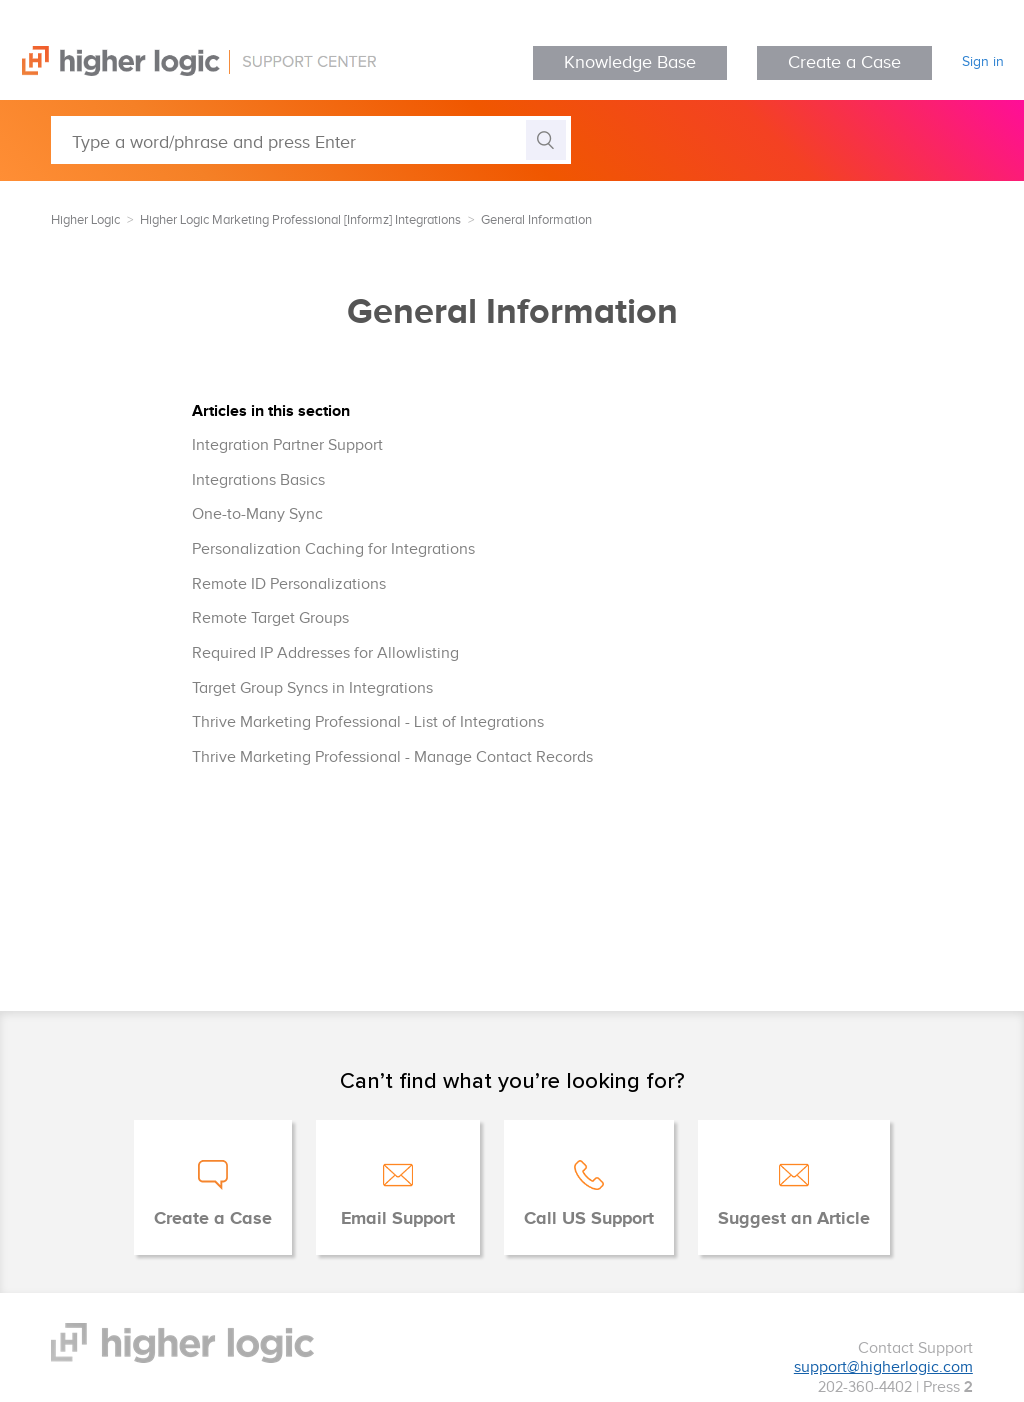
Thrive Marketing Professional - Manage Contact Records (392, 757)
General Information (536, 220)
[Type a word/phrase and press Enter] (311, 140)
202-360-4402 (865, 1387)
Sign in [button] (983, 62)
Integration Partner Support (287, 445)
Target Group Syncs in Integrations (312, 688)
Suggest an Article (794, 1219)
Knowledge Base (630, 62)
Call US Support (589, 1219)
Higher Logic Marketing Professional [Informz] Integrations (300, 220)
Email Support (398, 1219)
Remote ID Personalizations (289, 584)
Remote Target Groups (270, 618)
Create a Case (844, 62)
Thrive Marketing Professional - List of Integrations (368, 722)
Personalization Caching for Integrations (333, 549)
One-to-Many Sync (257, 514)
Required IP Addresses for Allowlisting (325, 653)
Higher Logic (85, 220)
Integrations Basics (258, 480)
